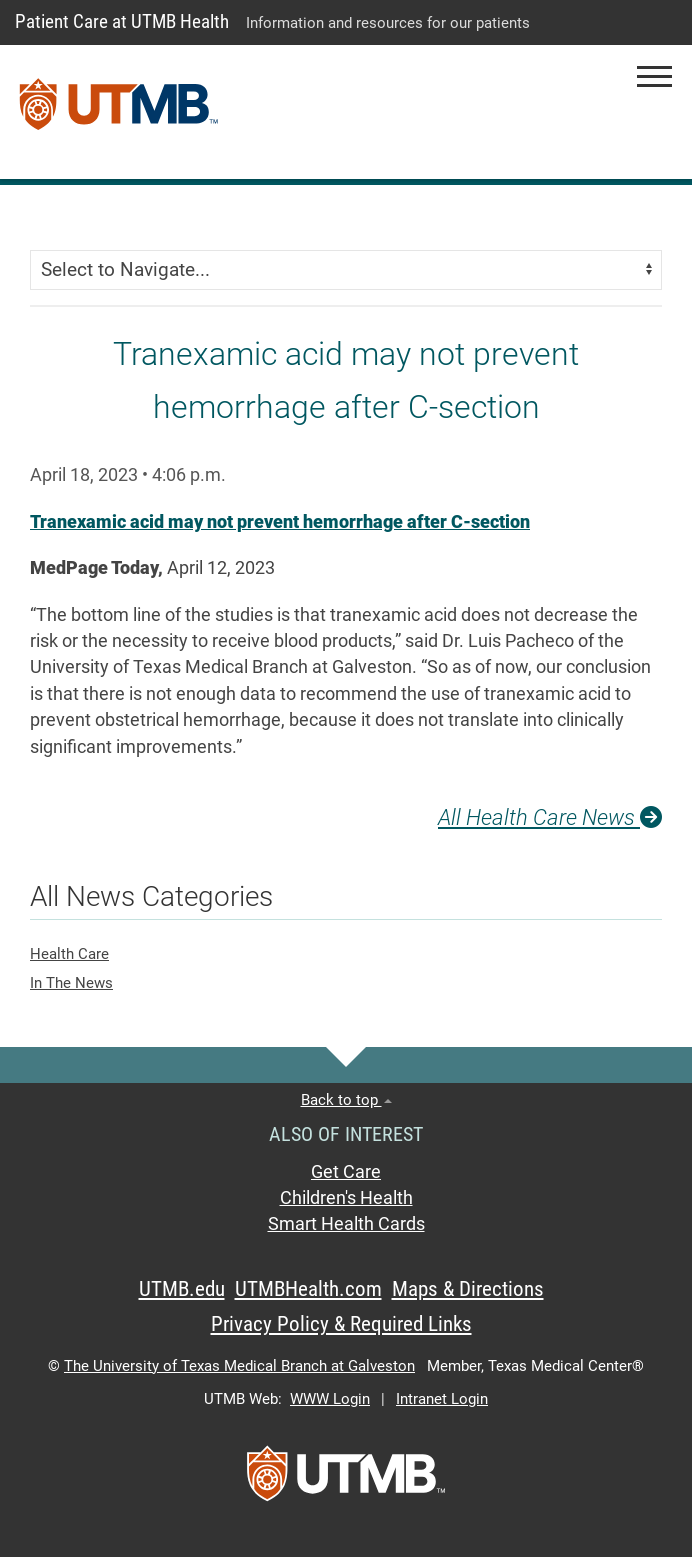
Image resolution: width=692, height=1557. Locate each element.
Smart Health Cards (346, 1224)
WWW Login (330, 1399)
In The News (71, 983)
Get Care (346, 1172)
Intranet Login (442, 1399)
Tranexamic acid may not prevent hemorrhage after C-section (280, 522)
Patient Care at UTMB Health (122, 21)
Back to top (346, 1100)
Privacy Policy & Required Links (341, 1324)
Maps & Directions (468, 1289)
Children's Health (346, 1198)
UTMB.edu (182, 1289)
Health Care (69, 954)
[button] (654, 76)
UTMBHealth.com (308, 1289)
